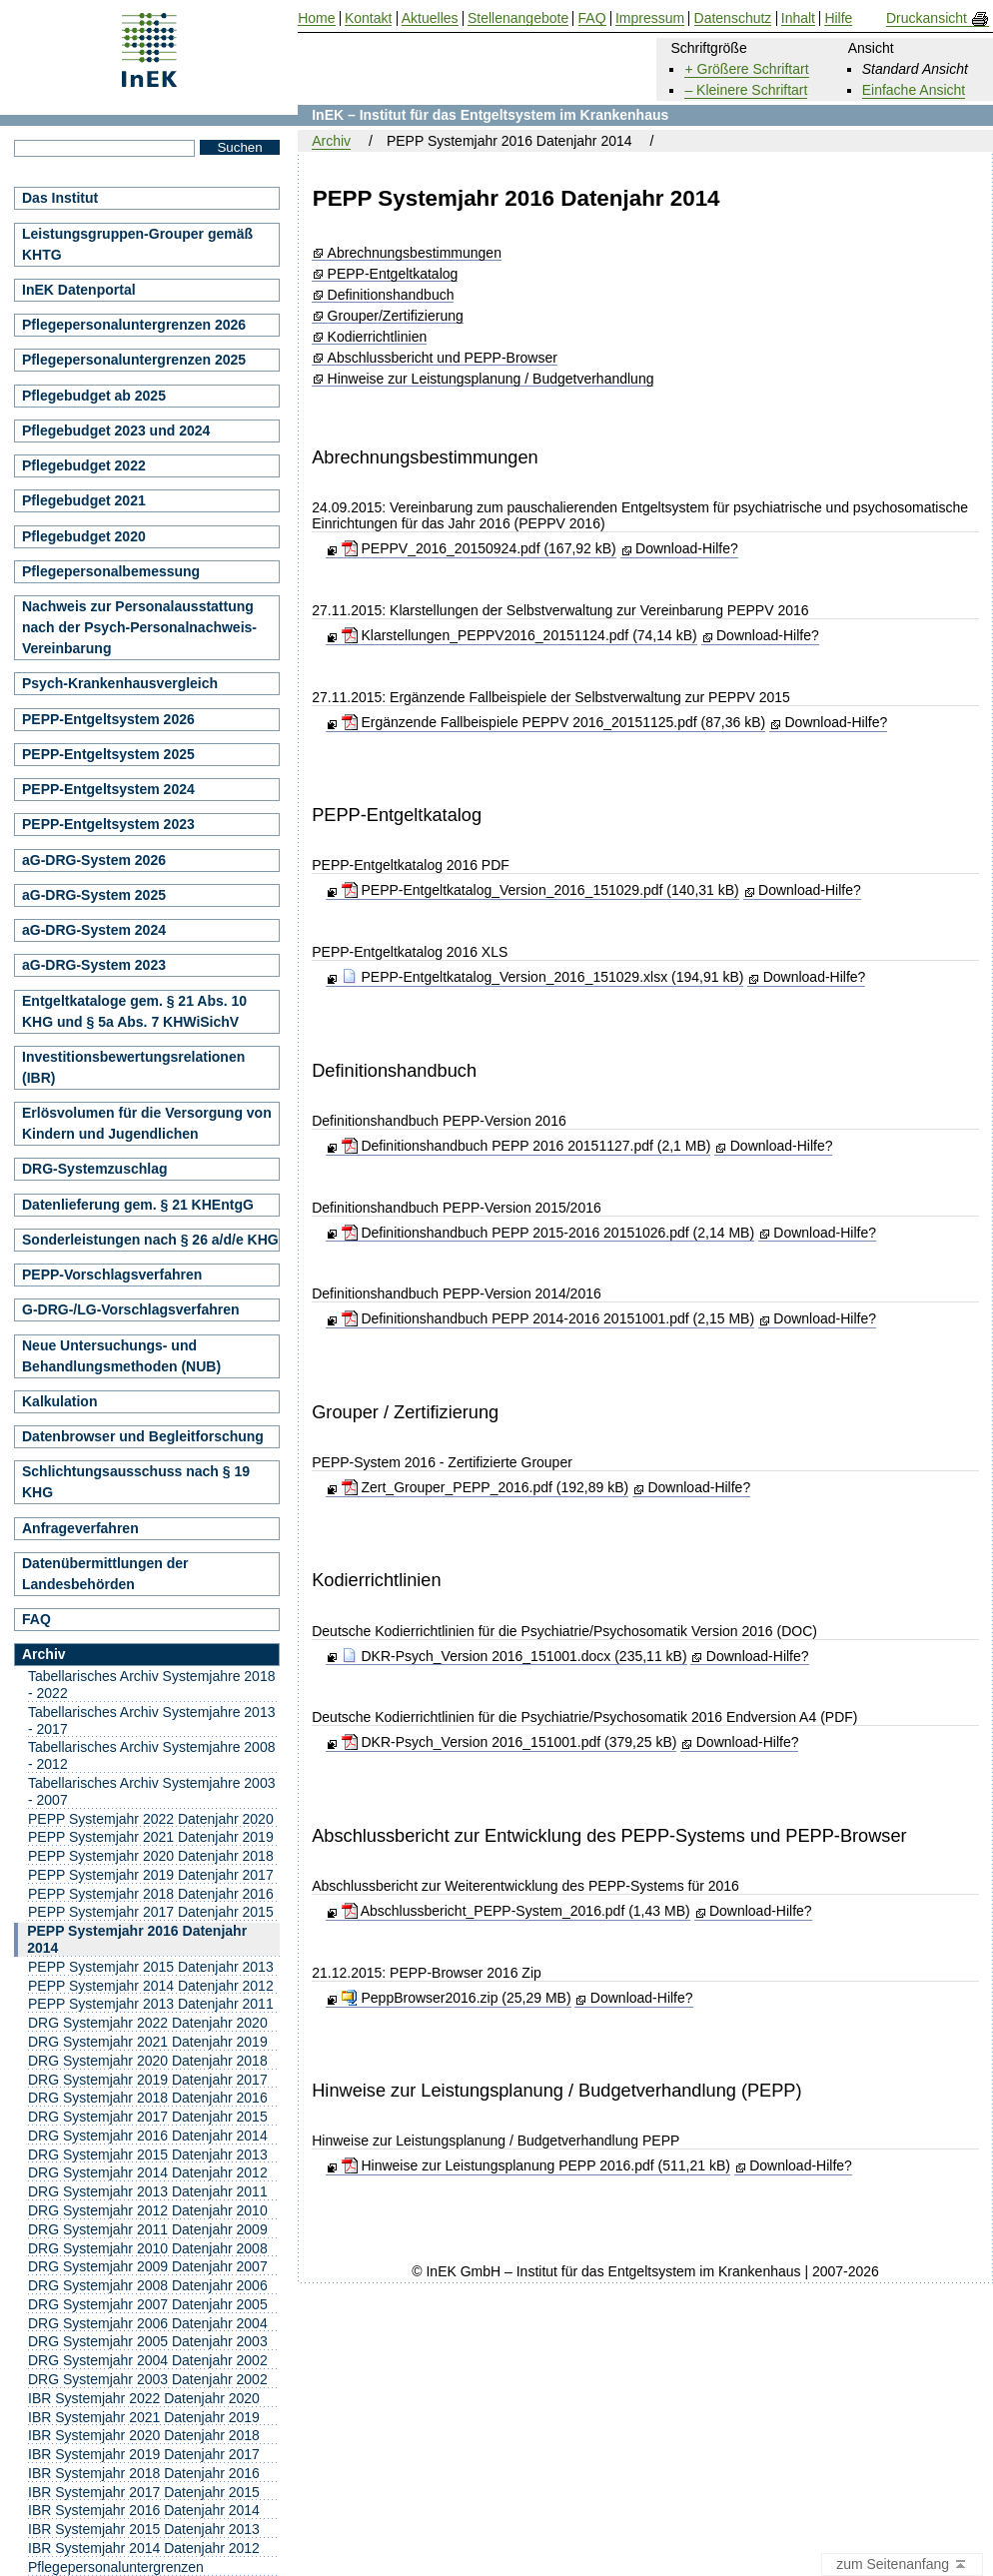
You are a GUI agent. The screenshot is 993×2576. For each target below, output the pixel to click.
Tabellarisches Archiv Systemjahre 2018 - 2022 (151, 1684)
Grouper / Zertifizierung (405, 1412)
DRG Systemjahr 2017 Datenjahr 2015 (148, 2117)
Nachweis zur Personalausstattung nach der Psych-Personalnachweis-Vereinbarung (139, 627)
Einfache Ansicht (914, 90)
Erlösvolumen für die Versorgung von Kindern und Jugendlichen (147, 1123)
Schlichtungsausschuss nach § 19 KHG (136, 1481)
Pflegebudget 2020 (84, 536)
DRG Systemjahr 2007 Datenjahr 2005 (148, 2304)
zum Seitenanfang (902, 2565)
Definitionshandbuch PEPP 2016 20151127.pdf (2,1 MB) (526, 1146)
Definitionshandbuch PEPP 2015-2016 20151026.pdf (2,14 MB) (548, 1233)
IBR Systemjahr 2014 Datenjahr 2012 (144, 2548)
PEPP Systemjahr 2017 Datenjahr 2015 (151, 1912)
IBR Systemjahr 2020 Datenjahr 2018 (144, 2435)
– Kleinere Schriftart (745, 90)
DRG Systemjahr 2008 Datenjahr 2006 (148, 2285)
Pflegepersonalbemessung (111, 571)
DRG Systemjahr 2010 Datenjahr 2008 (148, 2248)
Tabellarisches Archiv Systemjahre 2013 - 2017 (151, 1720)
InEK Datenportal (79, 290)
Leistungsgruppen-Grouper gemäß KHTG (137, 244)
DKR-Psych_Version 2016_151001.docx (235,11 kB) (514, 1656)
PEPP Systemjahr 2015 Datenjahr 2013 (151, 1967)
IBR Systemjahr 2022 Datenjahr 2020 (144, 2398)
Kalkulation (59, 1401)
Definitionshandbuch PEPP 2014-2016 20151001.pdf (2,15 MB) (548, 1318)
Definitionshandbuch (391, 295)
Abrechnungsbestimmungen (414, 253)
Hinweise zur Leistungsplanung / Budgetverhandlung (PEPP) (556, 2091)
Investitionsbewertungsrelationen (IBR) (133, 1067)
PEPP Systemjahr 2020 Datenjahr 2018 (151, 1856)
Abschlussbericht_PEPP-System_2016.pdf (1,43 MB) (516, 1911)
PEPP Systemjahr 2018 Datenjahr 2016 (151, 1894)
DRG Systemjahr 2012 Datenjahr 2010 (148, 2210)
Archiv (331, 141)
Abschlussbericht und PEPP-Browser (442, 358)
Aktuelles (430, 18)
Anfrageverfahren (80, 1528)
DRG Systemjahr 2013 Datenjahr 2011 (148, 2191)
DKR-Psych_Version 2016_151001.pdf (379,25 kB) (509, 1742)
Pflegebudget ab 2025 (94, 396)
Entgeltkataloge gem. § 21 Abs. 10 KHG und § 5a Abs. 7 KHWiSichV (134, 1011)
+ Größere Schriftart (746, 69)
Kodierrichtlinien (378, 337)
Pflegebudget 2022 (84, 465)
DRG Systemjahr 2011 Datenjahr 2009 (148, 2229)
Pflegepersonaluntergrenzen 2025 (134, 360)
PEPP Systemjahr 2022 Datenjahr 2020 (151, 1819)
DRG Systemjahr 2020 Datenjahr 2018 (148, 2061)
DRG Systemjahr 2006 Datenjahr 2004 (148, 2323)
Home (316, 18)
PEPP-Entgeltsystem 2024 (108, 789)
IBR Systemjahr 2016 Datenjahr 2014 (144, 2510)
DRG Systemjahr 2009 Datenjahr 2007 (148, 2266)
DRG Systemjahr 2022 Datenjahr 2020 (148, 2023)
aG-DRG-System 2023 (94, 965)
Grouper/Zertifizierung (396, 316)
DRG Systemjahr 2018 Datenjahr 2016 (148, 2098)
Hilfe (838, 18)
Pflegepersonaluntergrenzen (116, 2567)
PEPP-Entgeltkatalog (393, 274)
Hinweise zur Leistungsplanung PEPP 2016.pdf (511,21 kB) (536, 2165)
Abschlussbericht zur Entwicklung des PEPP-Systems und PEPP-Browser (609, 1836)
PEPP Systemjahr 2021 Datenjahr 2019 (151, 1837)
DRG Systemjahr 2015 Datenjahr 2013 (148, 2154)
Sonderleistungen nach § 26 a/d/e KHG (150, 1240)
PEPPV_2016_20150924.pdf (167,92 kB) (479, 548)
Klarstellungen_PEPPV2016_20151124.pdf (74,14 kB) (519, 635)
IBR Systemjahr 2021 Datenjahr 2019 (144, 2417)
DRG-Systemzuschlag (94, 1169)
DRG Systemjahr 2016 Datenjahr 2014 (148, 2136)
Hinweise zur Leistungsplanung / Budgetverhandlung (491, 379)
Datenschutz (733, 18)
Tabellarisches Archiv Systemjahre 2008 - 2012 (151, 1755)
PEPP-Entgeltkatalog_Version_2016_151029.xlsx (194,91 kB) (543, 977)
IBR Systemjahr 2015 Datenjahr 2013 (144, 2529)
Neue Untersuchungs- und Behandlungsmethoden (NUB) (121, 1355)
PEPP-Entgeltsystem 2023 (108, 824)
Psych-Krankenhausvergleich (120, 683)
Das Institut (60, 198)
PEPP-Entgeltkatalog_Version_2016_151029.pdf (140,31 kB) (540, 890)
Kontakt (368, 18)
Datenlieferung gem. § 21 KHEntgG (138, 1205)
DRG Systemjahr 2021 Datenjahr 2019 (148, 2042)
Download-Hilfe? (686, 548)
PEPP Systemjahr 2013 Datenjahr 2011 (151, 2004)
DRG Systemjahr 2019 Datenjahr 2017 (148, 2080)
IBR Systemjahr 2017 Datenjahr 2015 (144, 2492)
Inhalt (798, 18)
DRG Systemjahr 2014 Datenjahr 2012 (148, 2172)
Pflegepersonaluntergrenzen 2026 (134, 325)
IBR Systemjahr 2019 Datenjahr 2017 (144, 2454)
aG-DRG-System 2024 (94, 930)
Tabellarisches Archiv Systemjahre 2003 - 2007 (151, 1791)
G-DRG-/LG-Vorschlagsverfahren (131, 1309)
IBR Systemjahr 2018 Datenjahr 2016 (144, 2473)
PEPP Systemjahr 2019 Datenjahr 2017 (151, 1875)
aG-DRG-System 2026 (94, 860)
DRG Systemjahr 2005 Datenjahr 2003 (148, 2341)
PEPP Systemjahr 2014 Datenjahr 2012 (151, 1986)
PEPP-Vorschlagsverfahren (112, 1275)
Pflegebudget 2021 (84, 500)
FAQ (36, 1619)
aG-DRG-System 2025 (94, 895)
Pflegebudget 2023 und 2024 (116, 430)
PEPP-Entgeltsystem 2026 (108, 719)
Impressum (649, 18)
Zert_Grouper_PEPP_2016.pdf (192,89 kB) (485, 1487)
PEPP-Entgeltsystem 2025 (108, 754)
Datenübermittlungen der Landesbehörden (105, 1573)
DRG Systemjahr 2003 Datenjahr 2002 (148, 2379)
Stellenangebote (518, 18)
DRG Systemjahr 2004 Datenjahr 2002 (148, 2360)
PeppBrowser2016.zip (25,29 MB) (456, 1998)
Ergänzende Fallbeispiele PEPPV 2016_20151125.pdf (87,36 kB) (554, 722)
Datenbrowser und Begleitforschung (143, 1436)
